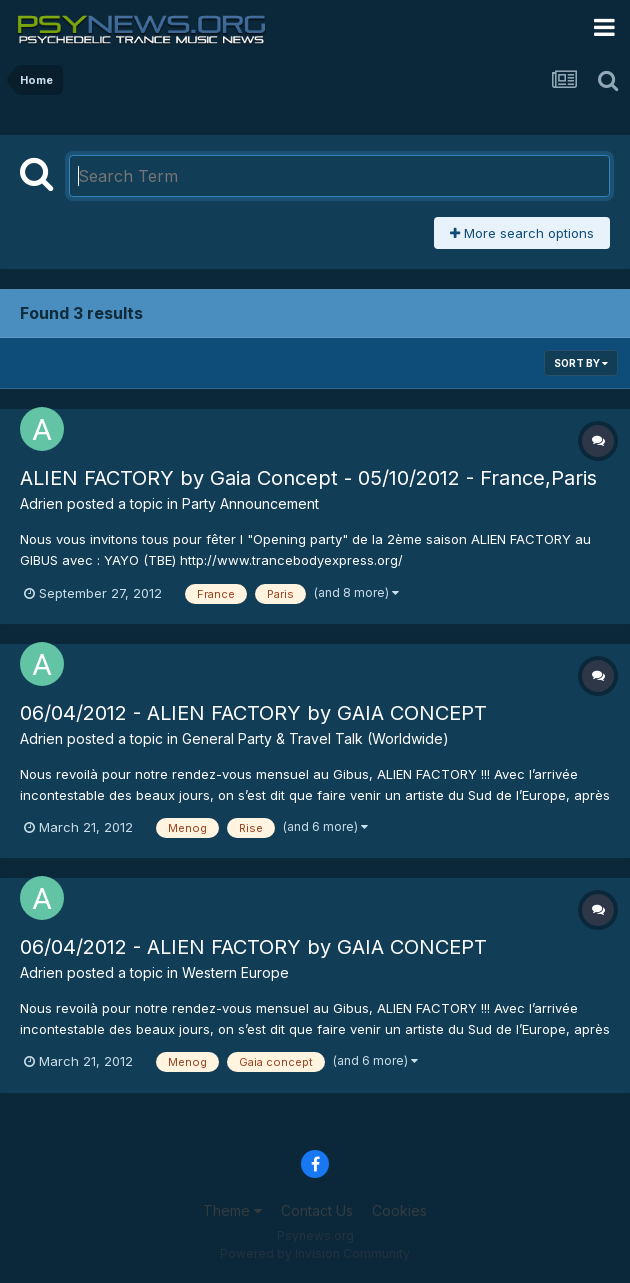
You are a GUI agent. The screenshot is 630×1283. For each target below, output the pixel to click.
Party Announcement (250, 503)
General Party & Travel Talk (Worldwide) (315, 738)
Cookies (399, 1210)
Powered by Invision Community (315, 1253)
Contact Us (317, 1210)
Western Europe (235, 972)
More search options (522, 233)
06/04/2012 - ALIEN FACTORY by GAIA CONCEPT (253, 713)
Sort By (581, 363)
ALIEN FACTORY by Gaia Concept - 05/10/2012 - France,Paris (308, 478)
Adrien (41, 503)
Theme (232, 1210)
